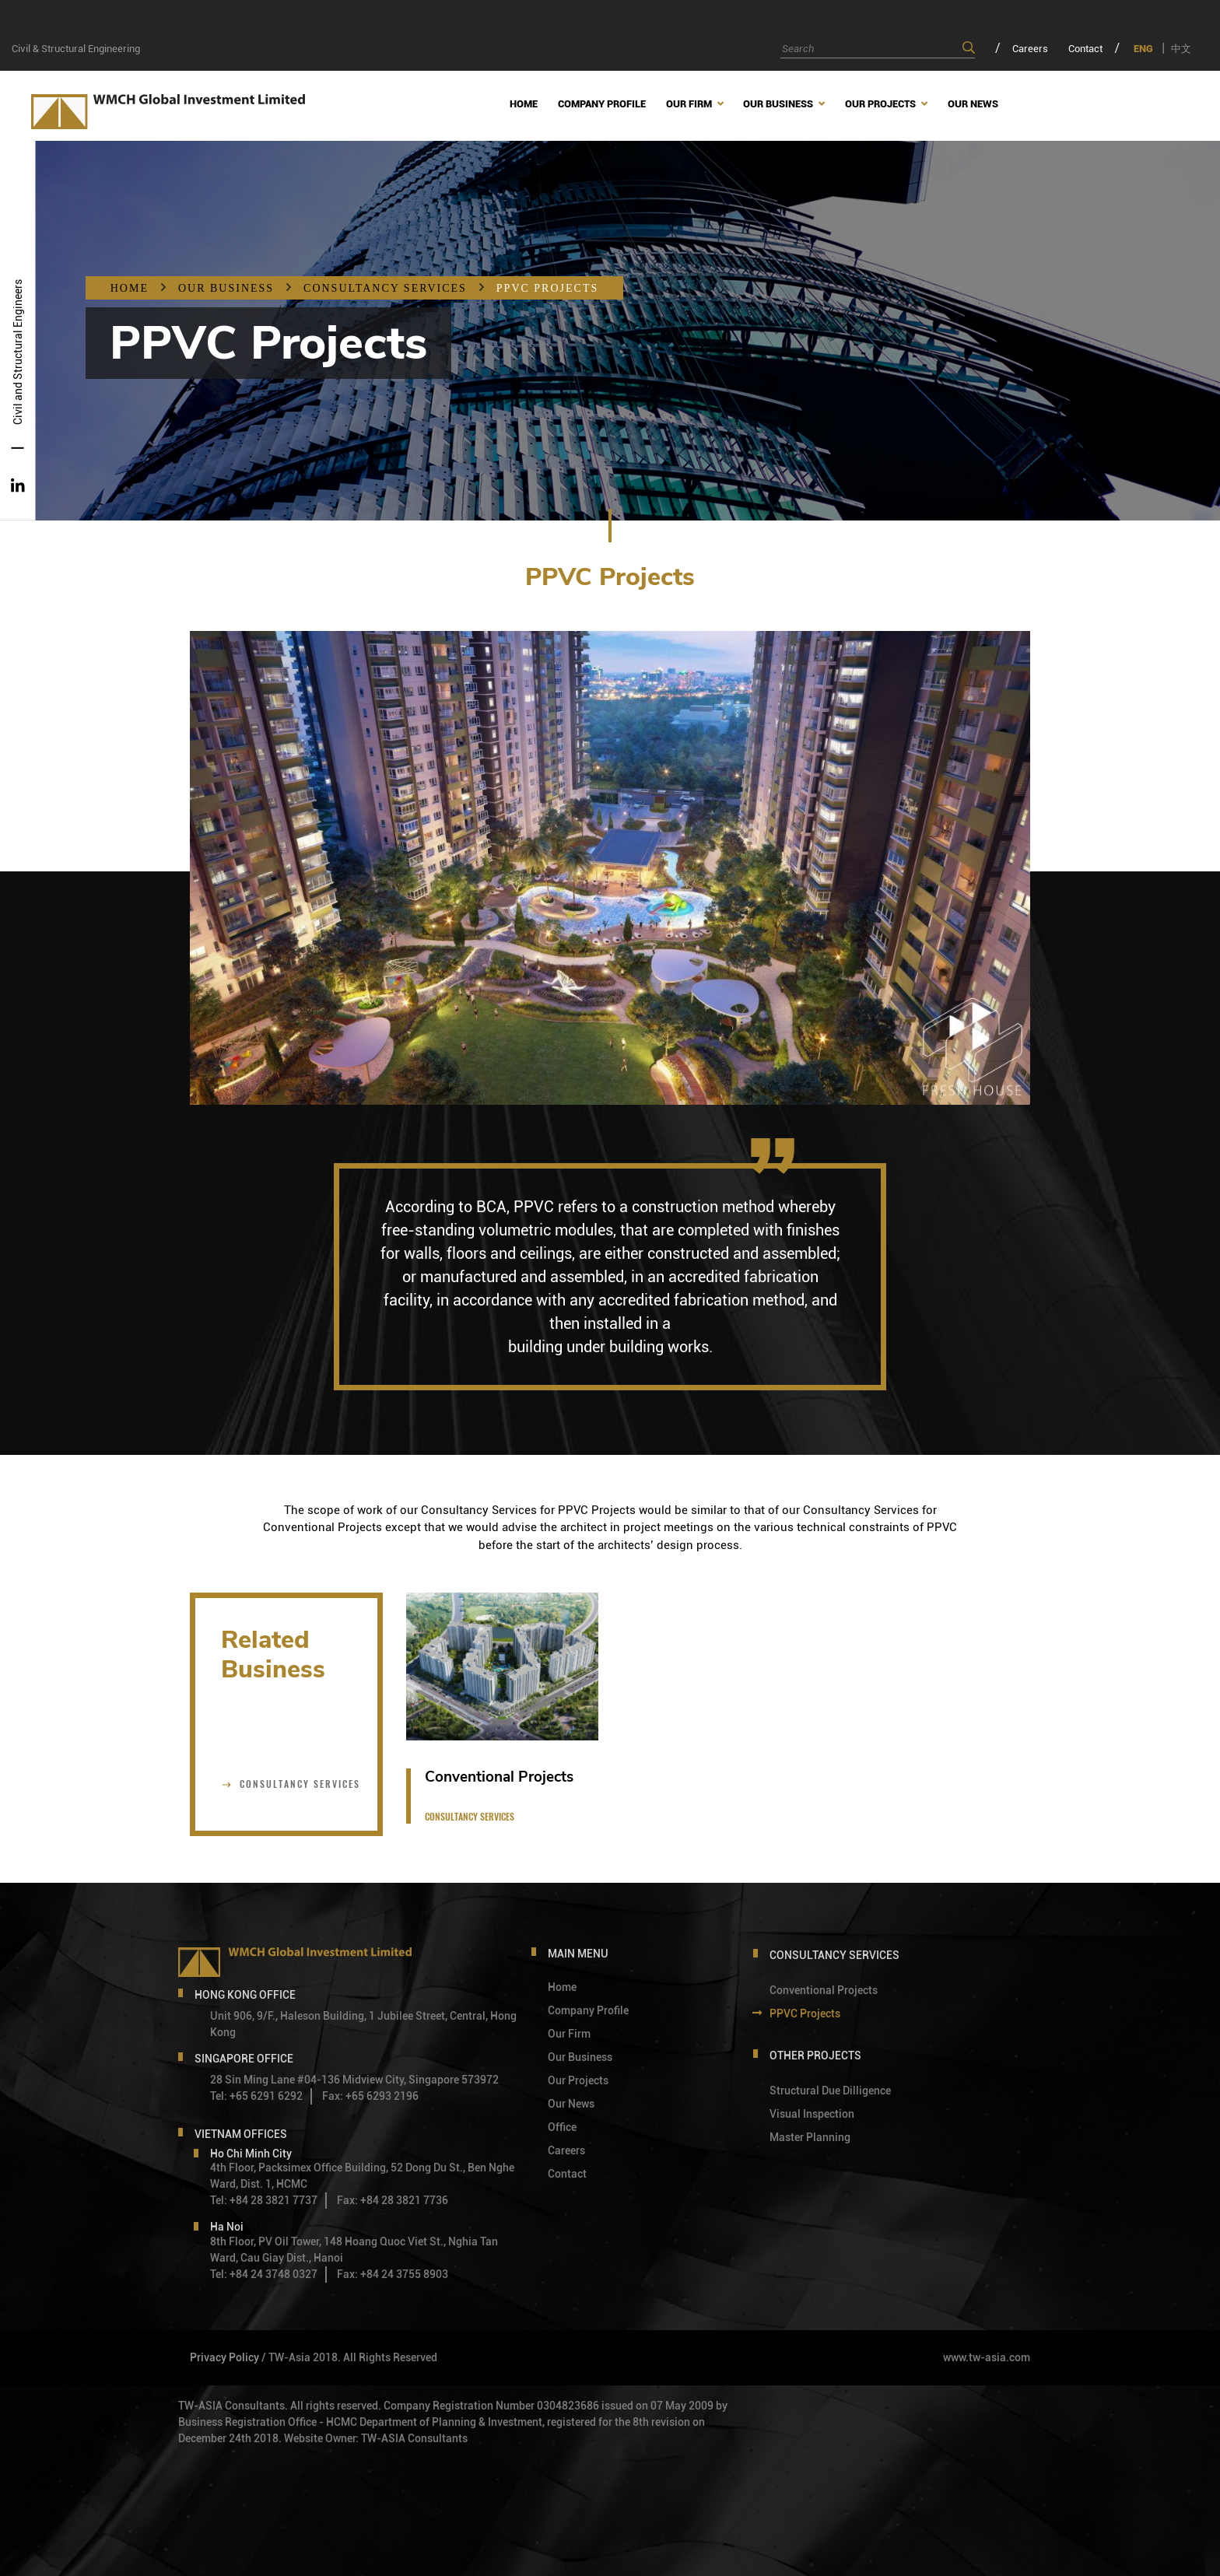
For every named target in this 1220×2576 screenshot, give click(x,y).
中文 (1181, 48)
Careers (1030, 48)
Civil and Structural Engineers (18, 352)
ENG (1143, 48)
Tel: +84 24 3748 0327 (263, 2274)
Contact (1085, 48)
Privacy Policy (224, 2357)
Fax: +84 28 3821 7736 (392, 2200)
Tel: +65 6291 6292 (256, 2096)
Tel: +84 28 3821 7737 (263, 2200)
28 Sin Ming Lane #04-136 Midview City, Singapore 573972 (354, 2079)
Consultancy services (385, 288)
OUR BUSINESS (226, 288)
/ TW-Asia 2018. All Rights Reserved (349, 2357)
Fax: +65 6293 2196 (370, 2096)
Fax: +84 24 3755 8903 (392, 2274)
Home (129, 288)
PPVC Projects (547, 288)
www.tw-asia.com (986, 2357)
